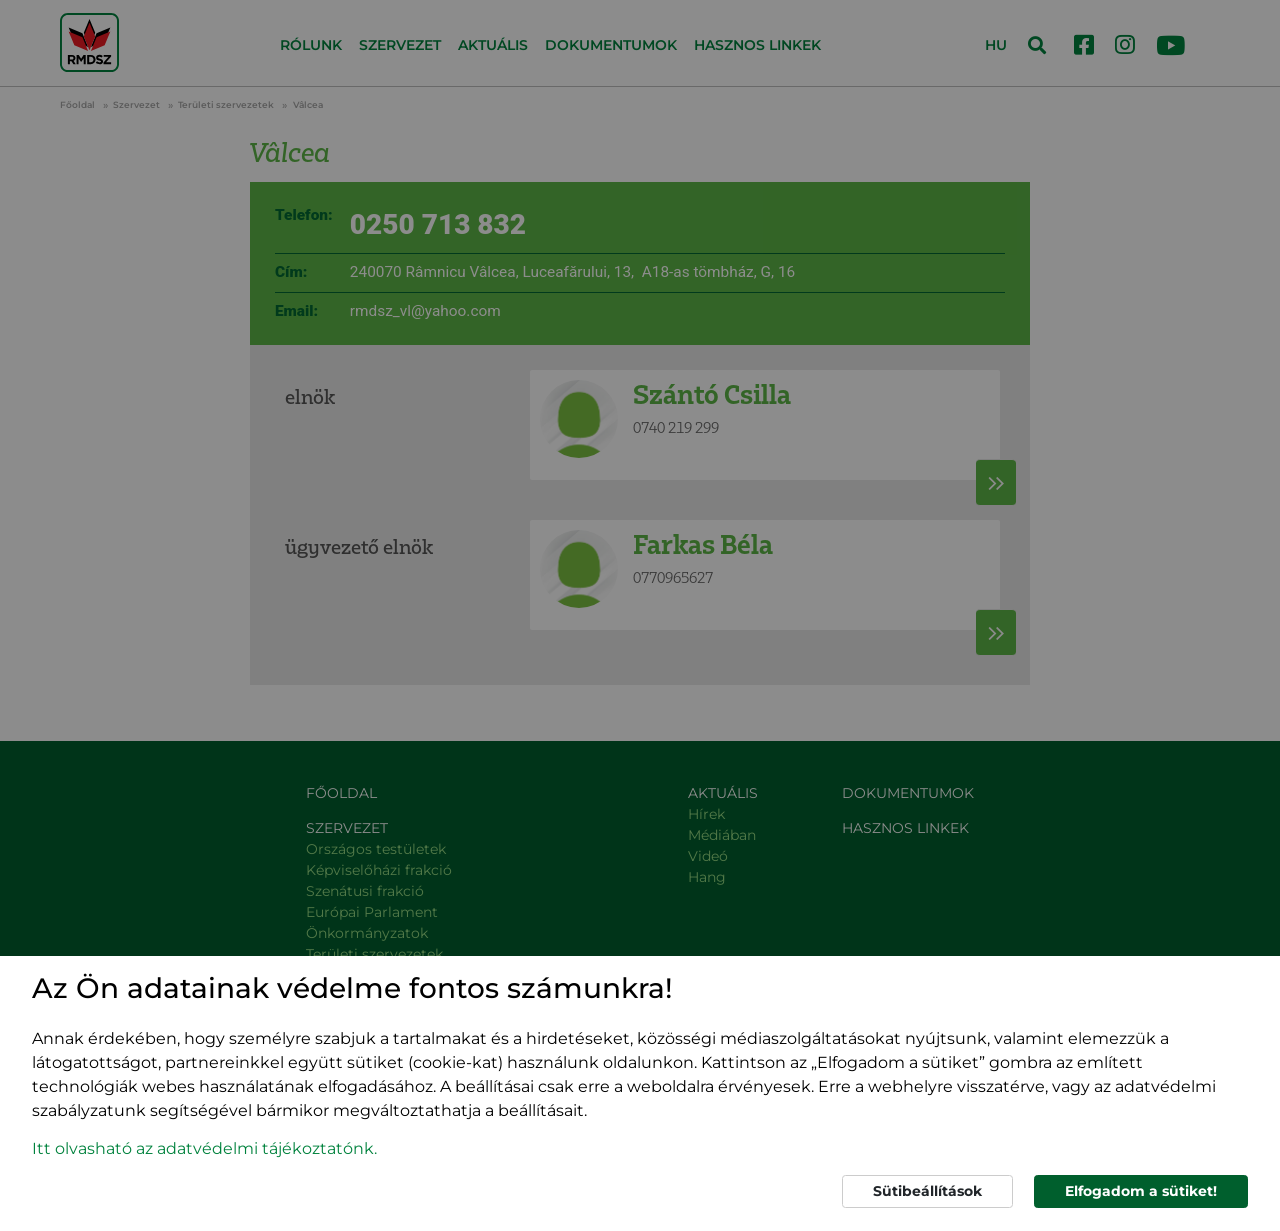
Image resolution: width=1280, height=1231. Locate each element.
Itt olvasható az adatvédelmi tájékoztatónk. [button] (204, 1148)
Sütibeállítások (927, 1191)
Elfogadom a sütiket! (1141, 1191)
